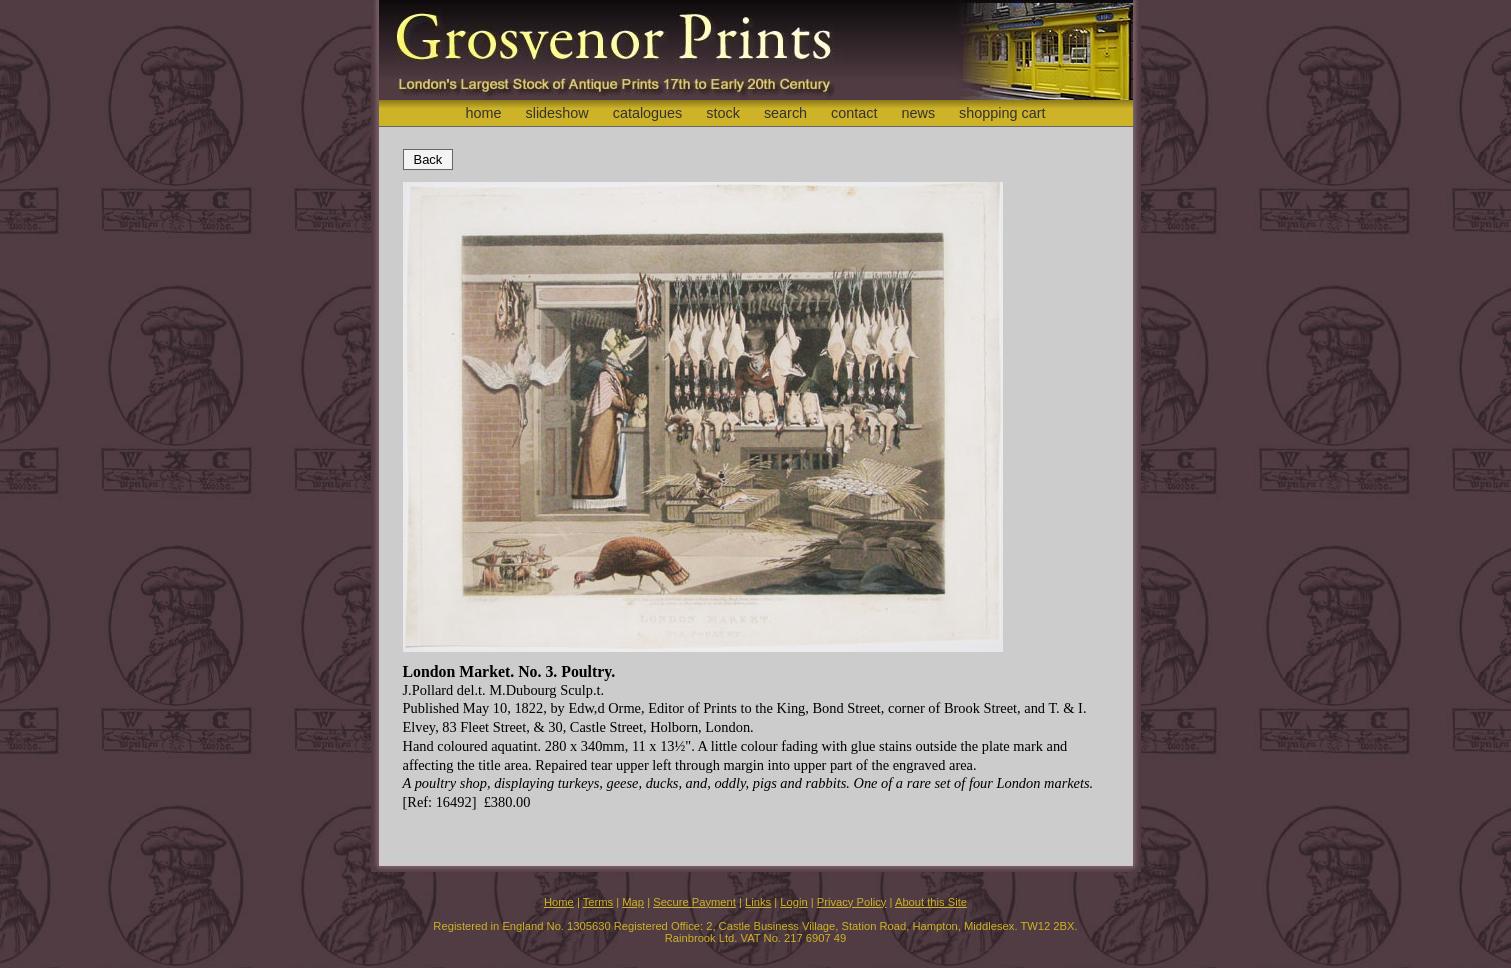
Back (428, 159)
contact (854, 113)
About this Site (931, 902)
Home (559, 902)
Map (633, 902)
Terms (598, 902)
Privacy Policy (852, 902)
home (483, 113)
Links (758, 902)
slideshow (556, 113)
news (919, 113)
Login (793, 902)
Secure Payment (694, 902)
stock (723, 113)
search (785, 113)
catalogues (648, 113)
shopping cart (1002, 113)
